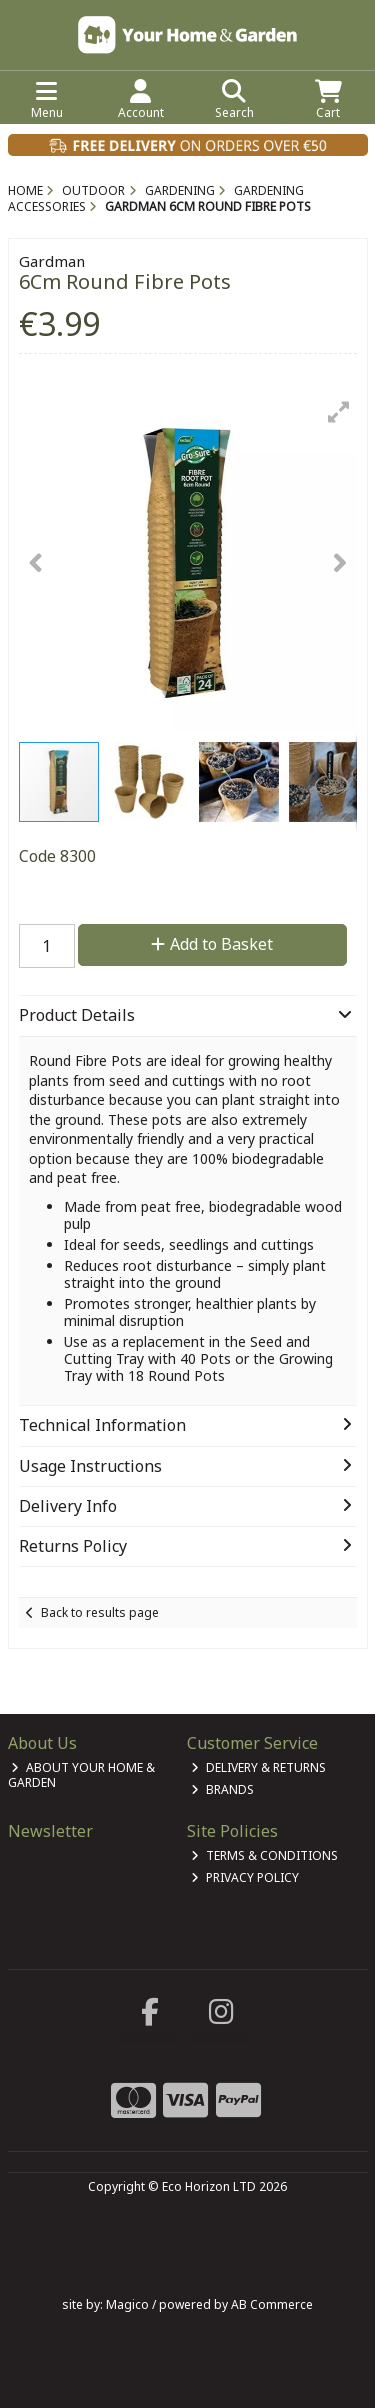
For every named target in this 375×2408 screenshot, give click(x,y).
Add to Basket (212, 944)
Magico (127, 2304)
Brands (222, 1789)
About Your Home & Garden (82, 1774)
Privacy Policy (245, 1877)
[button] (339, 412)
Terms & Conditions (264, 1855)
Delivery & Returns (258, 1767)
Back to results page (100, 1612)
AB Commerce (272, 2304)
